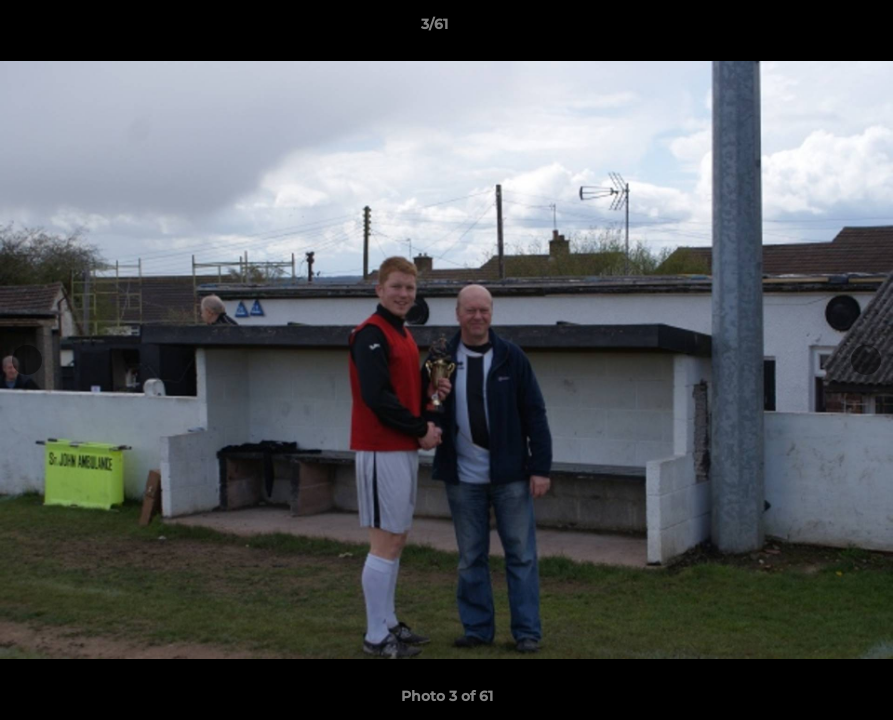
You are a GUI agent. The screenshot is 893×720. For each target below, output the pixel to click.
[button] (809, 29)
